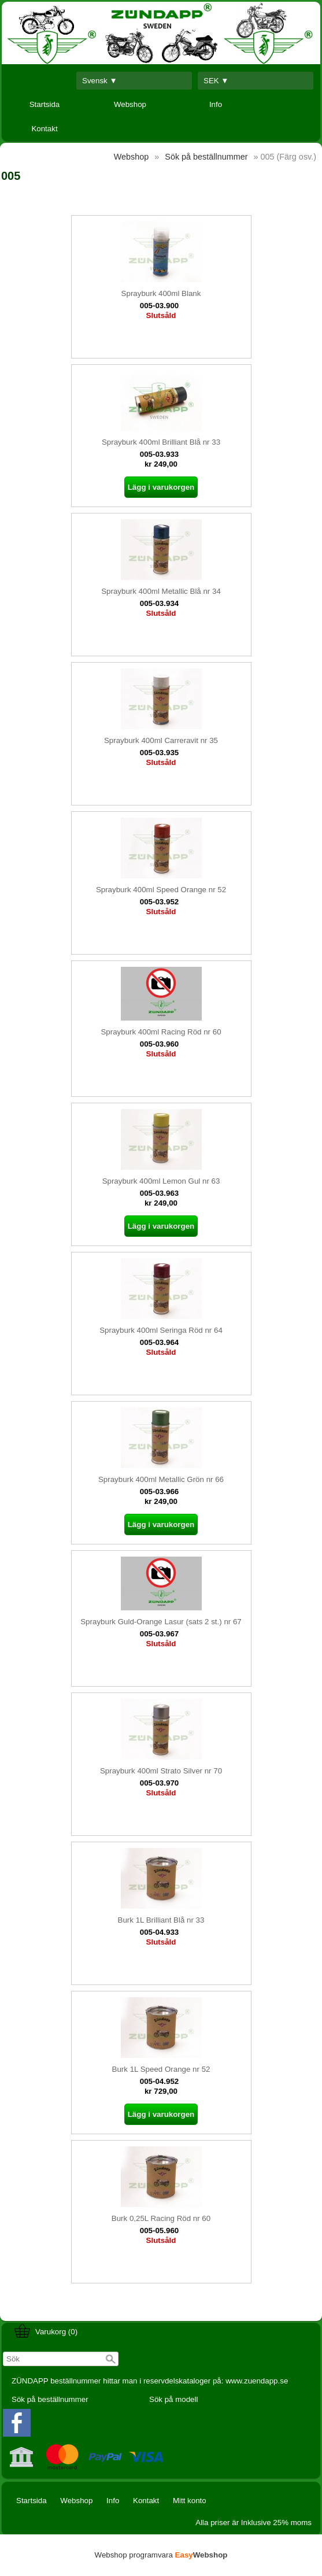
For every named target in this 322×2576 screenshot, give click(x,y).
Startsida (44, 104)
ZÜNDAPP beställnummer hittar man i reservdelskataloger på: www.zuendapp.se (150, 2381)
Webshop (130, 104)
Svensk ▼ (99, 80)
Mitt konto (189, 2500)
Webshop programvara (161, 2555)
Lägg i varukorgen (161, 487)
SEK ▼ (216, 80)
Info (215, 104)
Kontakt (44, 128)
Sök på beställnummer (50, 2399)
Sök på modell (173, 2399)
